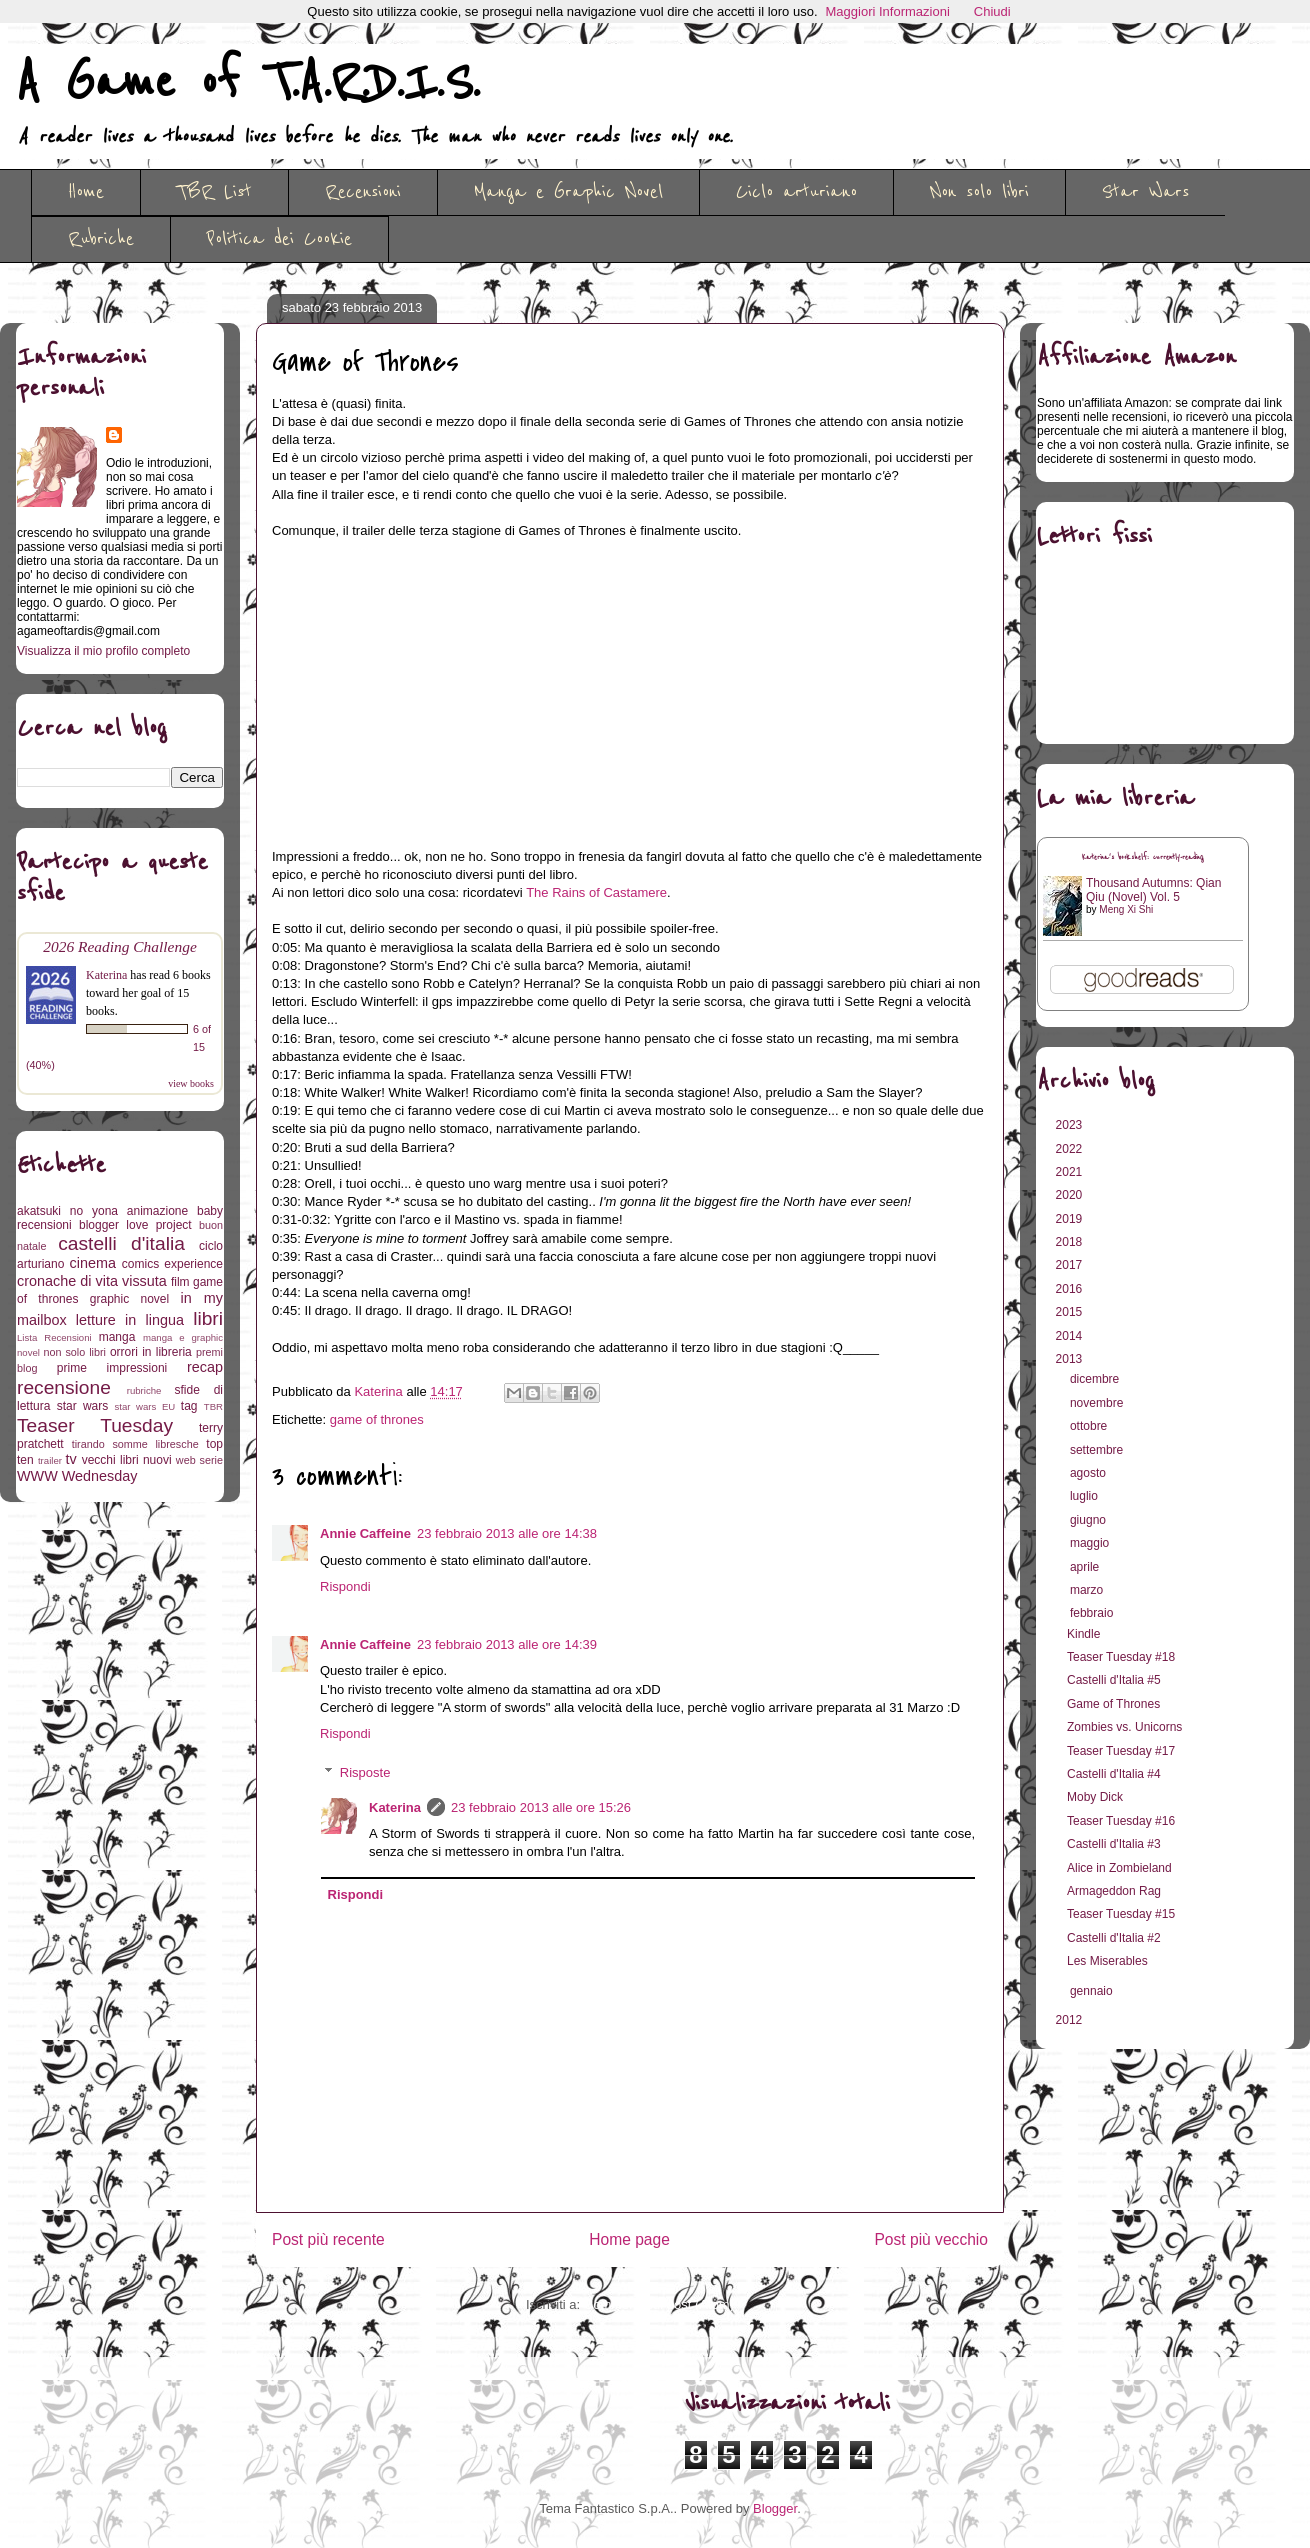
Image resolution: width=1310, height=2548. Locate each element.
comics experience (172, 1264)
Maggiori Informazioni (888, 11)
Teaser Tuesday (95, 1425)
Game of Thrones (1113, 1704)
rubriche (144, 1390)
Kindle (1083, 1634)
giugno (1089, 1520)
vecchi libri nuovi (127, 1460)
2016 (1071, 1289)
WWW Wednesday (77, 1476)
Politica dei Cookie (279, 239)
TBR (213, 1406)
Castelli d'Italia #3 (1114, 1844)
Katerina (395, 1807)
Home (86, 192)
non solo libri (75, 1352)
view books (191, 1083)
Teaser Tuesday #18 (1121, 1657)
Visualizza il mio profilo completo (103, 651)
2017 (1071, 1265)
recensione (64, 1387)
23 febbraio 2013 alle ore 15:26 (541, 1807)
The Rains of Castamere (596, 892)
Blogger (775, 2508)
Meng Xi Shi (1126, 909)
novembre (1098, 1403)
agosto (1089, 1473)
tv (71, 1459)
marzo (1088, 1590)
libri (208, 1318)
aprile (1086, 1567)
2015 (1071, 1312)
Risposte (365, 1772)
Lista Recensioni (54, 1337)
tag (189, 1406)
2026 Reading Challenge (120, 946)
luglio (1085, 1496)
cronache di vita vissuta (92, 1281)
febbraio (1093, 1613)
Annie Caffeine (365, 1533)
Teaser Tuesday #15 (1121, 1914)
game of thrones (377, 1419)
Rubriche (101, 239)
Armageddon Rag (1114, 1891)
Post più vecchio (931, 2239)
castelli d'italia (121, 1243)
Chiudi (992, 11)
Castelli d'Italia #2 (1114, 1938)
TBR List (214, 192)
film (180, 1282)
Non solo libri (979, 192)
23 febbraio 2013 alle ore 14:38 (507, 1533)
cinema (93, 1263)
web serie (199, 1460)
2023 (1071, 1125)
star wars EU (145, 1406)
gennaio (1093, 1991)
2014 (1071, 1336)
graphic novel (129, 1299)
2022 (1071, 1149)
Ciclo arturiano (796, 192)
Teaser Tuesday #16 (1121, 1821)
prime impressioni (112, 1368)
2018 (1071, 1242)
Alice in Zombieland (1119, 1868)
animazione (157, 1211)
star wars (83, 1406)
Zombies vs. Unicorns (1124, 1727)
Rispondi (345, 1586)
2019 (1071, 1219)
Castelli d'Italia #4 (1114, 1774)
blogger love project (135, 1225)
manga (117, 1337)
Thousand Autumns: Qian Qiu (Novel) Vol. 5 (1153, 890)
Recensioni (363, 192)
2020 (1071, 1195)
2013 (1071, 1359)
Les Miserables (1107, 1961)
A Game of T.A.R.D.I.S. (248, 83)
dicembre (1096, 1379)
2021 (1071, 1172)
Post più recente (328, 2239)
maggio (1091, 1543)
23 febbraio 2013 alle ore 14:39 (507, 1644)
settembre (1098, 1450)
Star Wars (1145, 192)
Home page (629, 2239)
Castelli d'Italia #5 (1114, 1680)
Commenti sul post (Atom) (659, 2304)
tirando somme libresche (135, 1444)
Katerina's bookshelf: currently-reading (1143, 857)
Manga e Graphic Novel (568, 192)
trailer (50, 1460)
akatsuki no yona (67, 1211)
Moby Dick (1095, 1797)
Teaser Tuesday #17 (1121, 1751)
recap (205, 1367)
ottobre (1090, 1426)
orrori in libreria (151, 1352)
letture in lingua (130, 1320)
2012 (1071, 2020)
